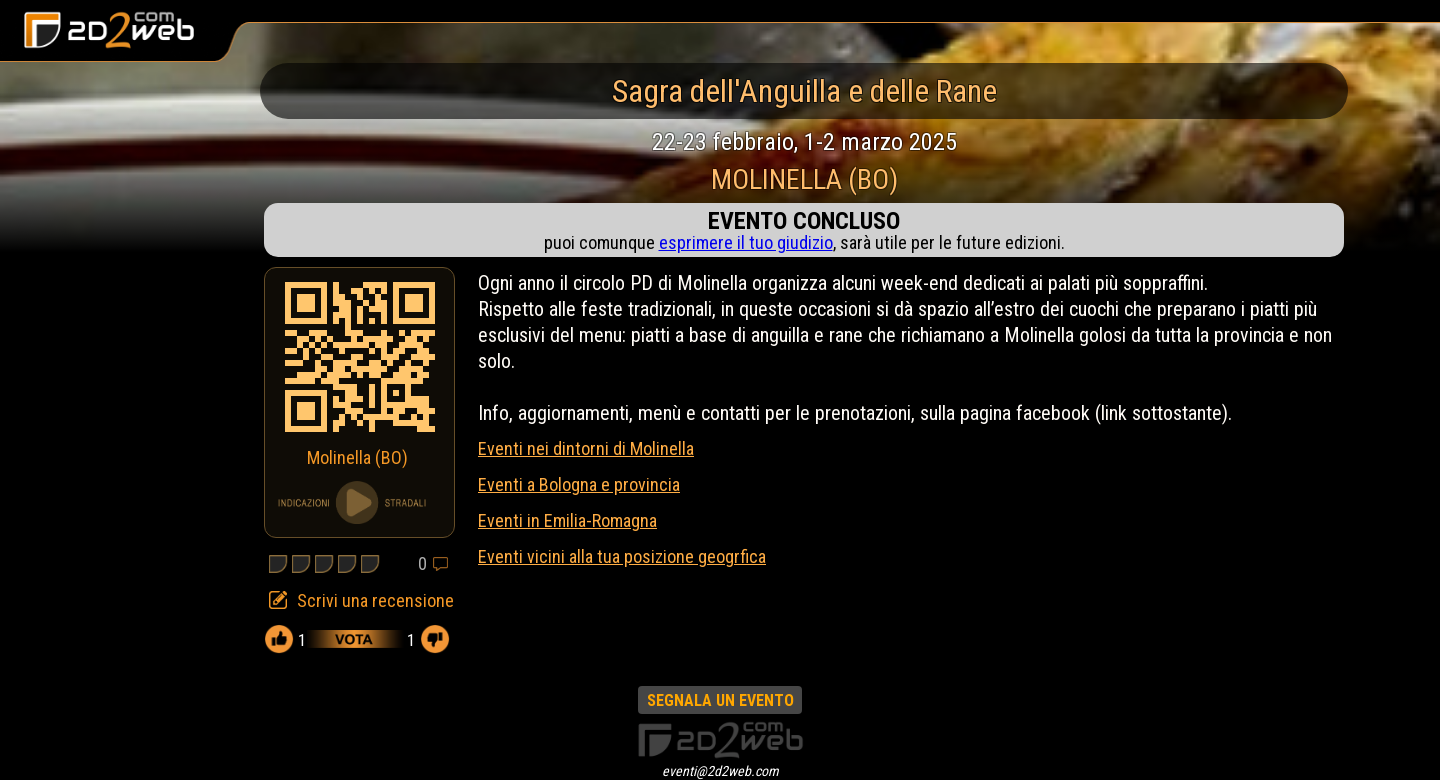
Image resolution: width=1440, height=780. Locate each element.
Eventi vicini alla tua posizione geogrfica (622, 556)
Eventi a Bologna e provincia (579, 484)
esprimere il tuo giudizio (746, 242)
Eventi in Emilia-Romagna (567, 520)
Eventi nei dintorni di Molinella (586, 448)
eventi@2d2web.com (720, 771)
